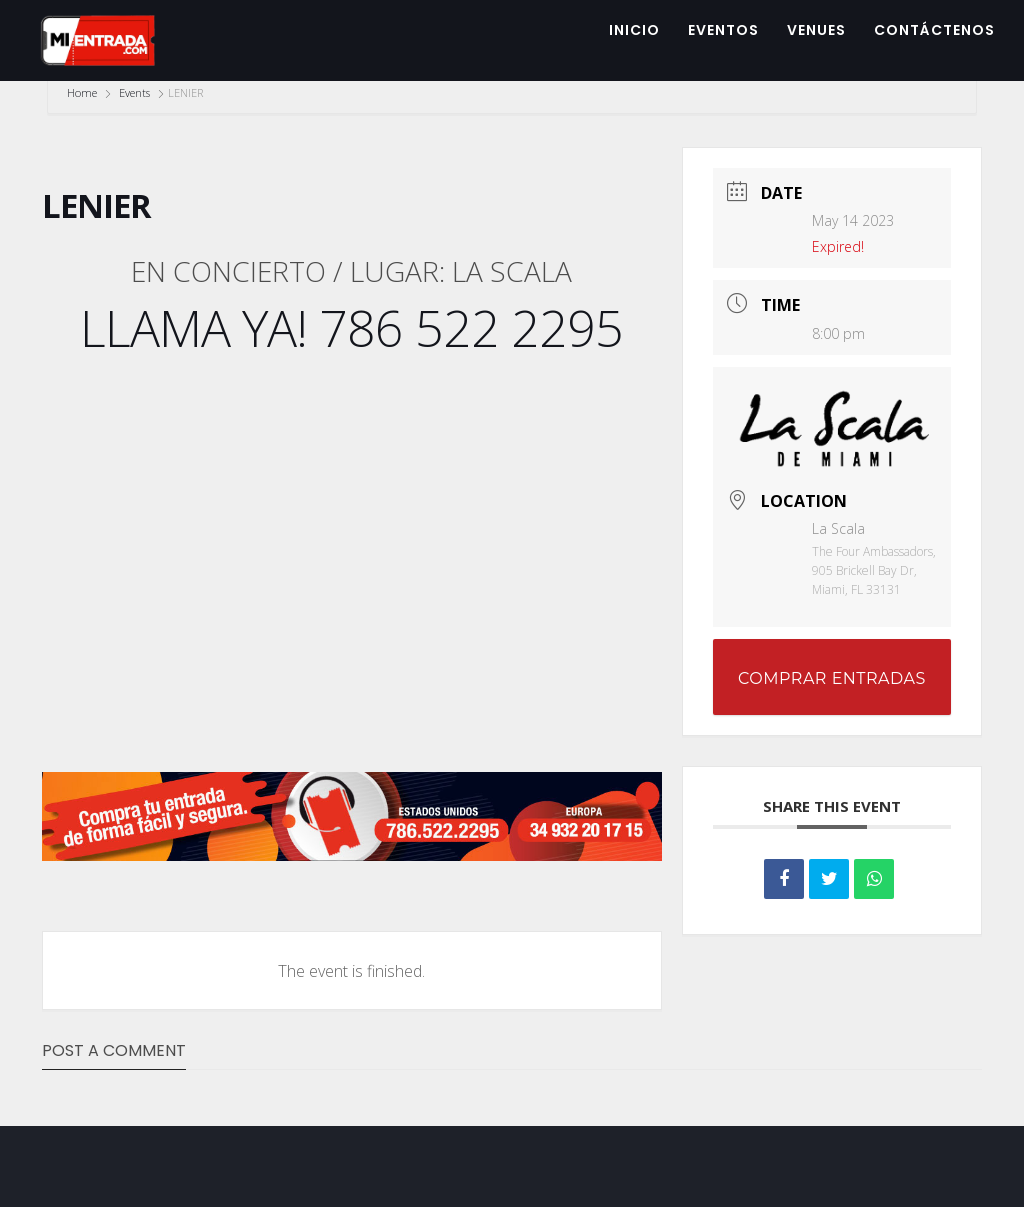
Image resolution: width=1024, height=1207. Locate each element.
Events (134, 92)
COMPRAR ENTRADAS (832, 678)
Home (83, 92)
